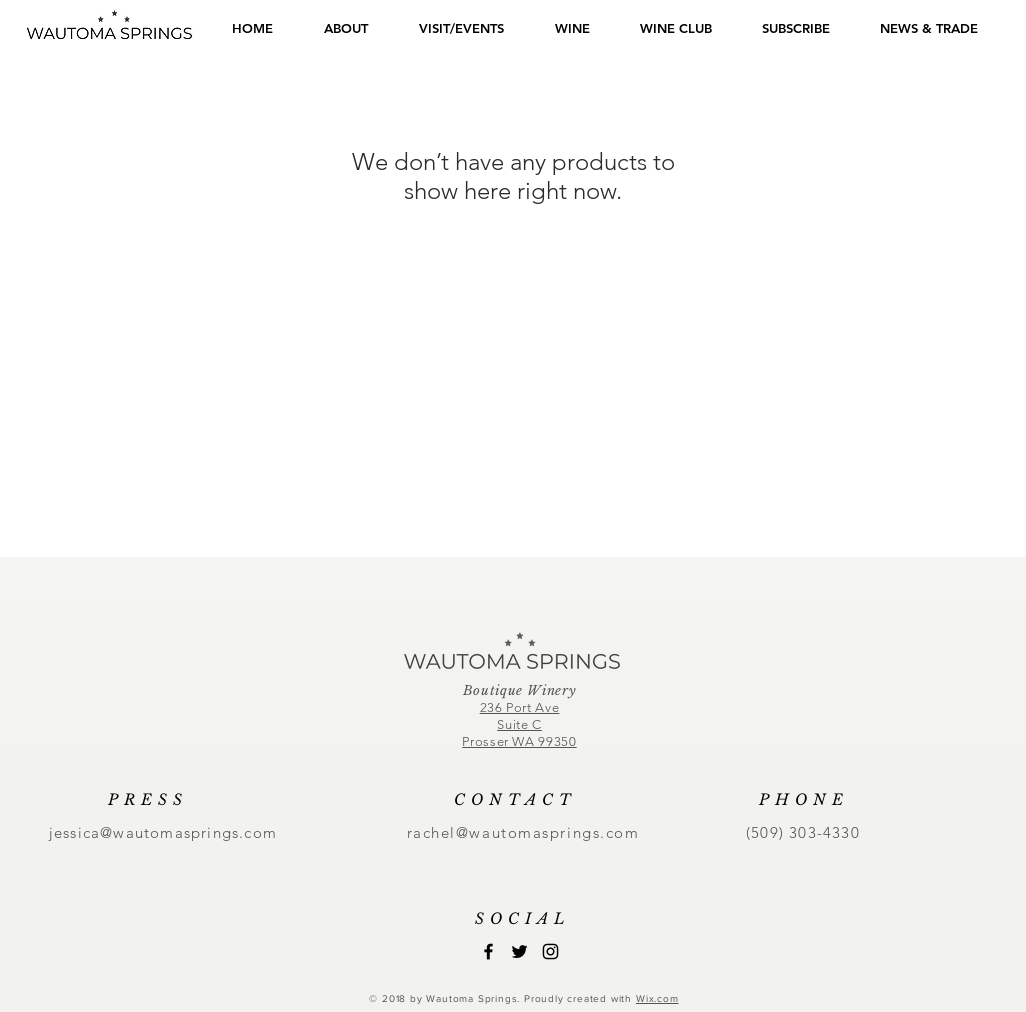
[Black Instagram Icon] (550, 951)
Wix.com (657, 998)
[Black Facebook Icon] (488, 951)
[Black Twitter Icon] (519, 951)
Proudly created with (580, 998)
